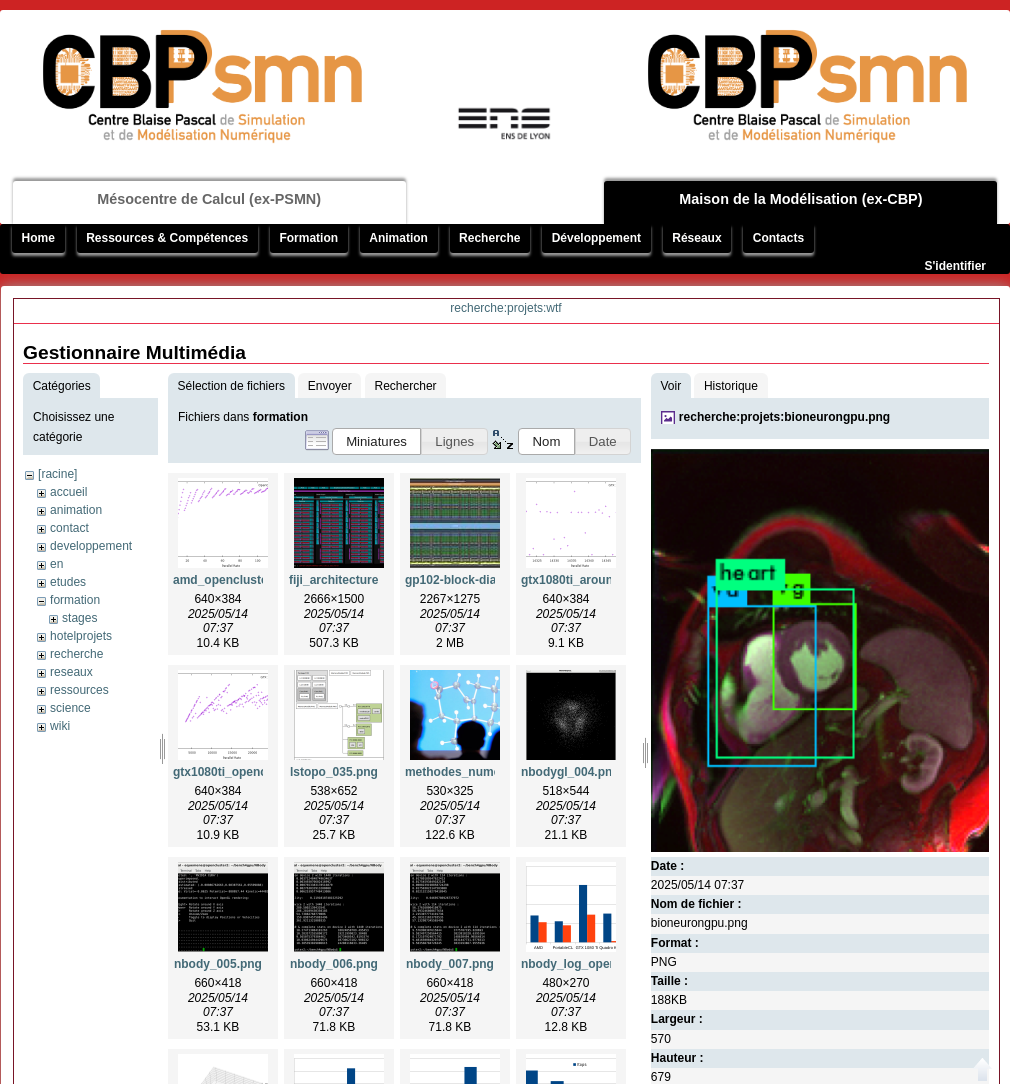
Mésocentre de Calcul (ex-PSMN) (209, 199)
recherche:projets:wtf (505, 308)
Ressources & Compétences (167, 238)
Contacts (778, 238)
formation (75, 600)
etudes (68, 582)
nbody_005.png (218, 964)
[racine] (57, 474)
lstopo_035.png (334, 772)
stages (79, 618)
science (70, 708)
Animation (398, 238)
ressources (79, 690)
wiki (60, 726)
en (56, 564)
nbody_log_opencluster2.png (604, 964)
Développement (596, 238)
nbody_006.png (334, 964)
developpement (91, 546)
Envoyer (330, 386)
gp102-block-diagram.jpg (476, 580)
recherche (76, 654)
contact (69, 528)
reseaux (71, 672)
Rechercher (406, 386)
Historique (731, 386)
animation (76, 510)
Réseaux (696, 238)
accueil (68, 492)
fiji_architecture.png (346, 580)
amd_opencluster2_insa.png (254, 580)
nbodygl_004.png (570, 772)
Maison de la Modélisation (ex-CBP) (800, 199)
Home (38, 238)
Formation (308, 238)
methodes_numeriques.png (483, 772)
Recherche (489, 238)
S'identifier (955, 266)
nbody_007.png (450, 964)
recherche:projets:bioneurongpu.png (784, 417)
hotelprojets (81, 636)
